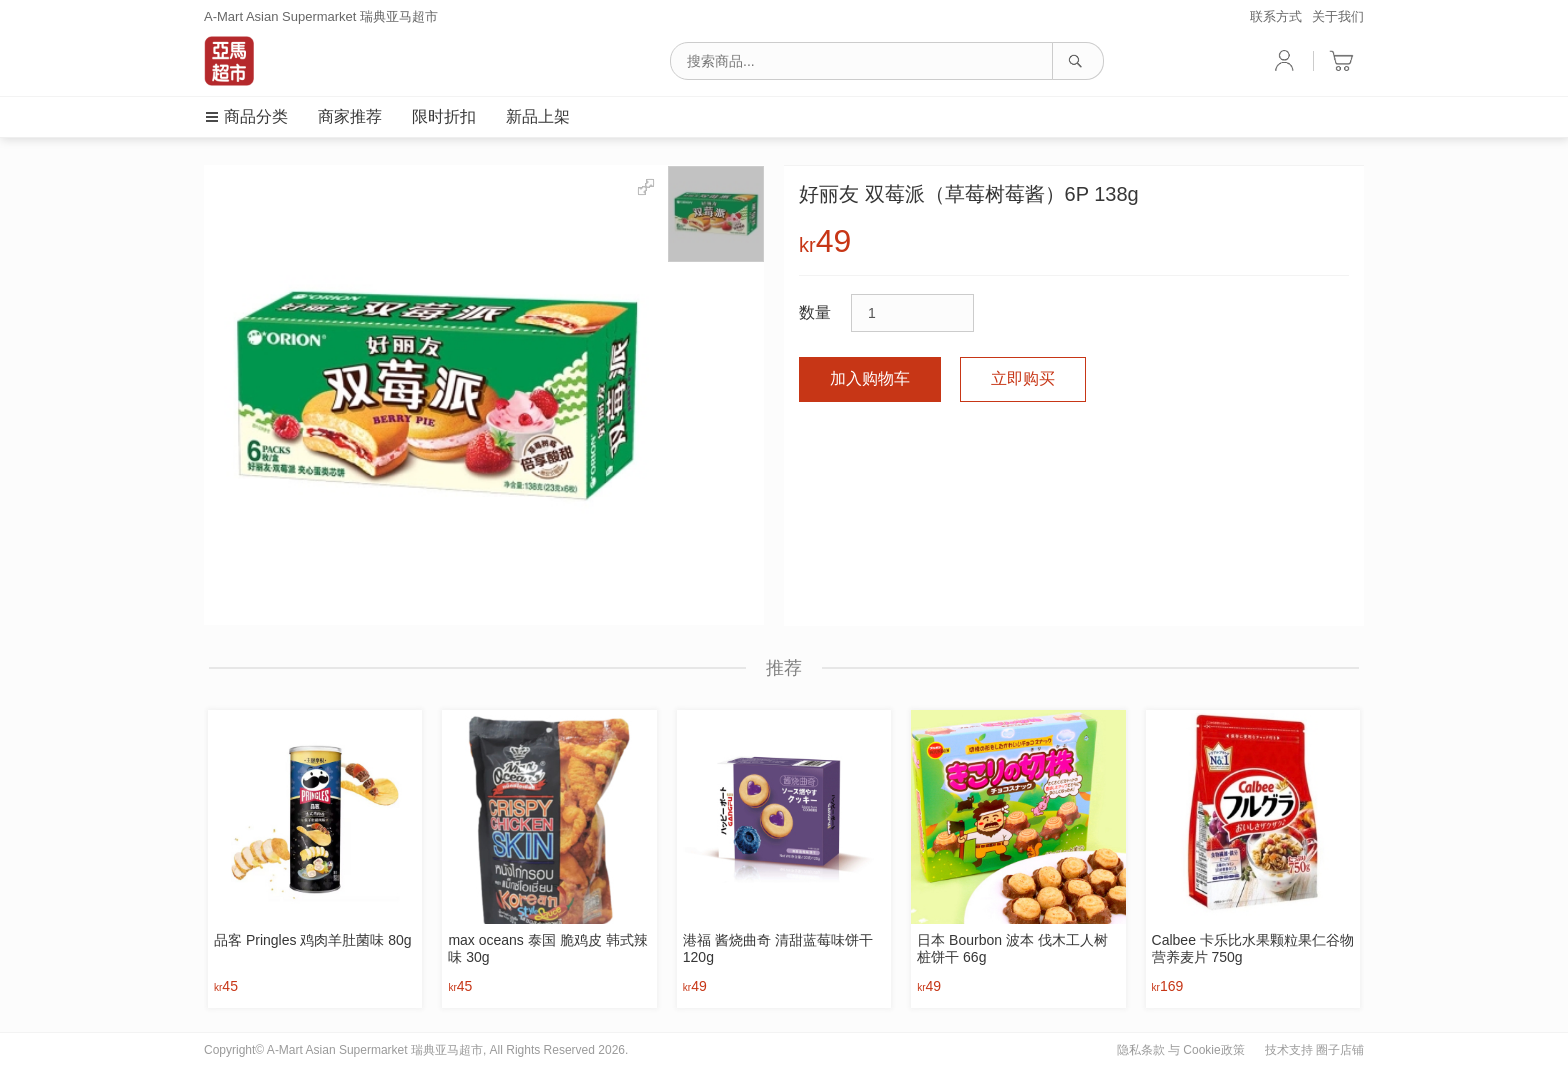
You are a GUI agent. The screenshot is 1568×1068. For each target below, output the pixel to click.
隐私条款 (1141, 1050)
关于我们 (1338, 16)
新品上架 (538, 116)
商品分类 (246, 116)
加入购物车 (870, 378)
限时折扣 (444, 116)
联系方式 (1276, 16)
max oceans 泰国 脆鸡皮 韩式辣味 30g (547, 948)
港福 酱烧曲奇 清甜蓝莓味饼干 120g (778, 948)
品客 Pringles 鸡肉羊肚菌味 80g (313, 940)
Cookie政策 (1213, 1050)
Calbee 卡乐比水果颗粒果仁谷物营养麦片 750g (1253, 948)
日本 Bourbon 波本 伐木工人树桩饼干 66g (1012, 948)
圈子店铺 (1340, 1050)
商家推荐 (350, 116)
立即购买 (1023, 378)
